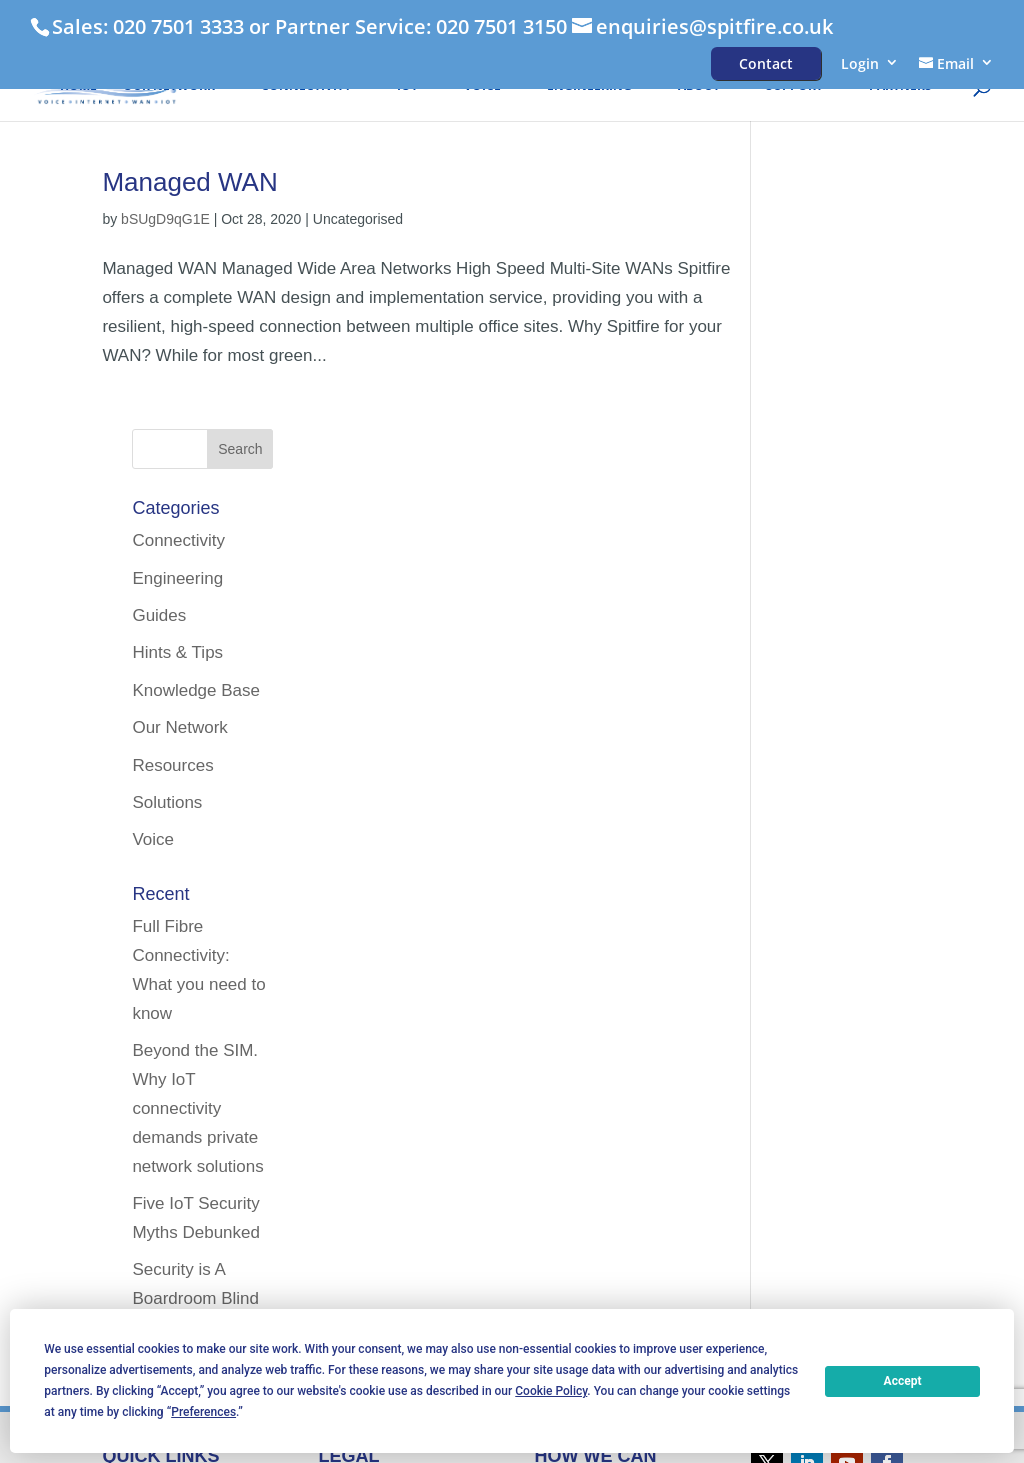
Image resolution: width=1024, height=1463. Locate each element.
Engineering (589, 87)
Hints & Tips (826, 392)
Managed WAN (189, 182)
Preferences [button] (203, 1412)
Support (794, 87)
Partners (900, 87)
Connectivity (306, 87)
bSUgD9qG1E (165, 219)
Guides (808, 355)
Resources (821, 504)
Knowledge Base (845, 430)
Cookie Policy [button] (551, 1391)
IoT (407, 87)
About (699, 87)
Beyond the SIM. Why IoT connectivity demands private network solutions (846, 848)
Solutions (816, 542)
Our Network (169, 87)
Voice (482, 87)
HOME (78, 87)
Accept (903, 1381)
